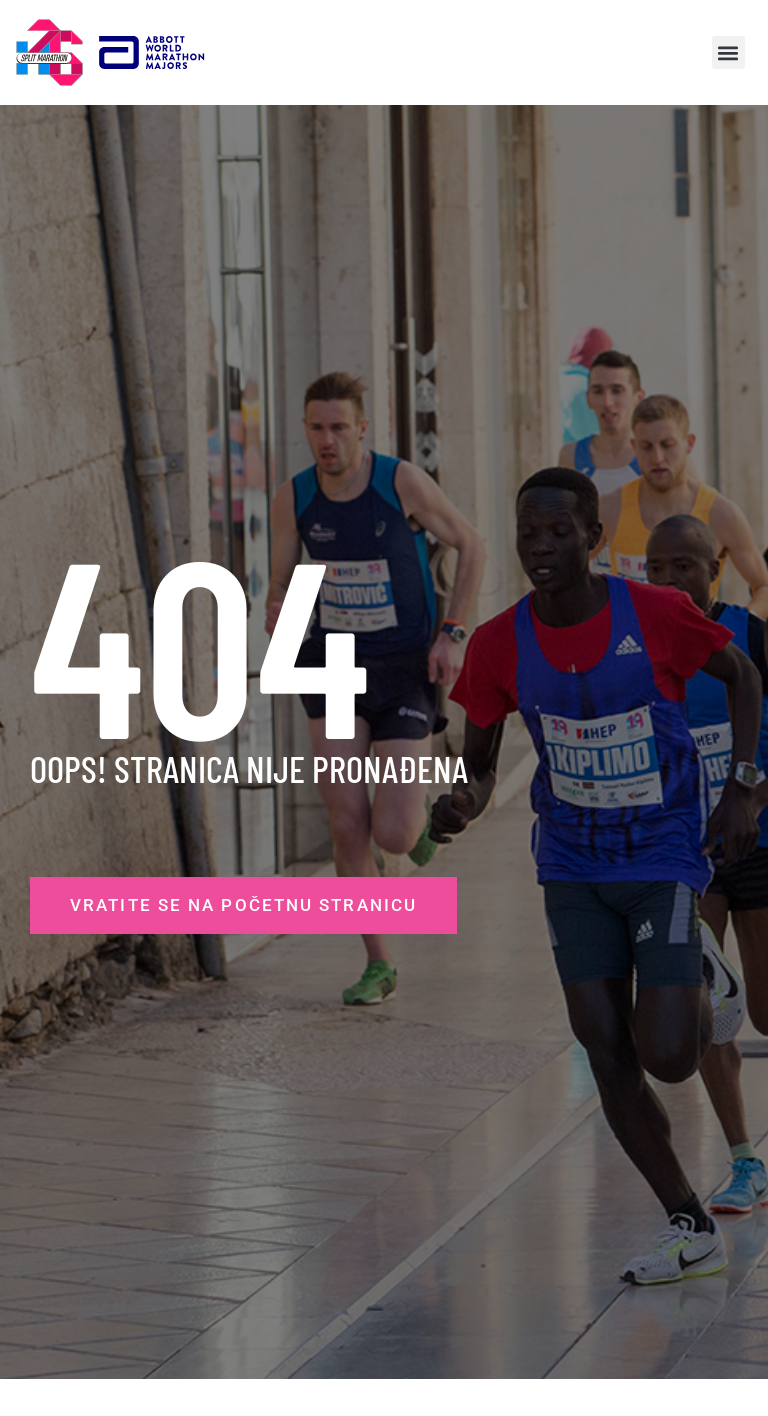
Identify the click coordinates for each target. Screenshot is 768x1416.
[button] (728, 52)
